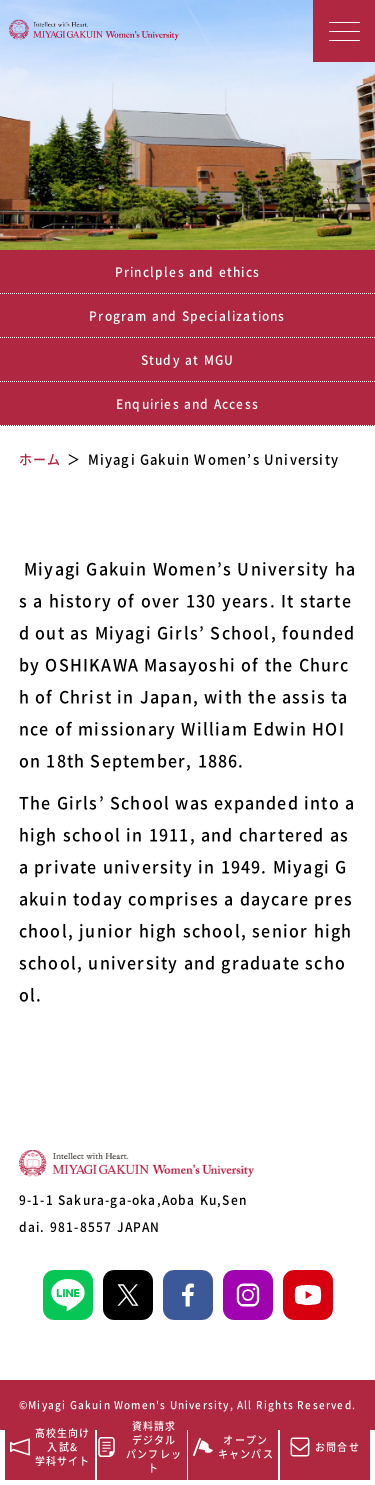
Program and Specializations (187, 316)
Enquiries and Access (187, 404)
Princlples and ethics (187, 272)
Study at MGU (187, 360)
